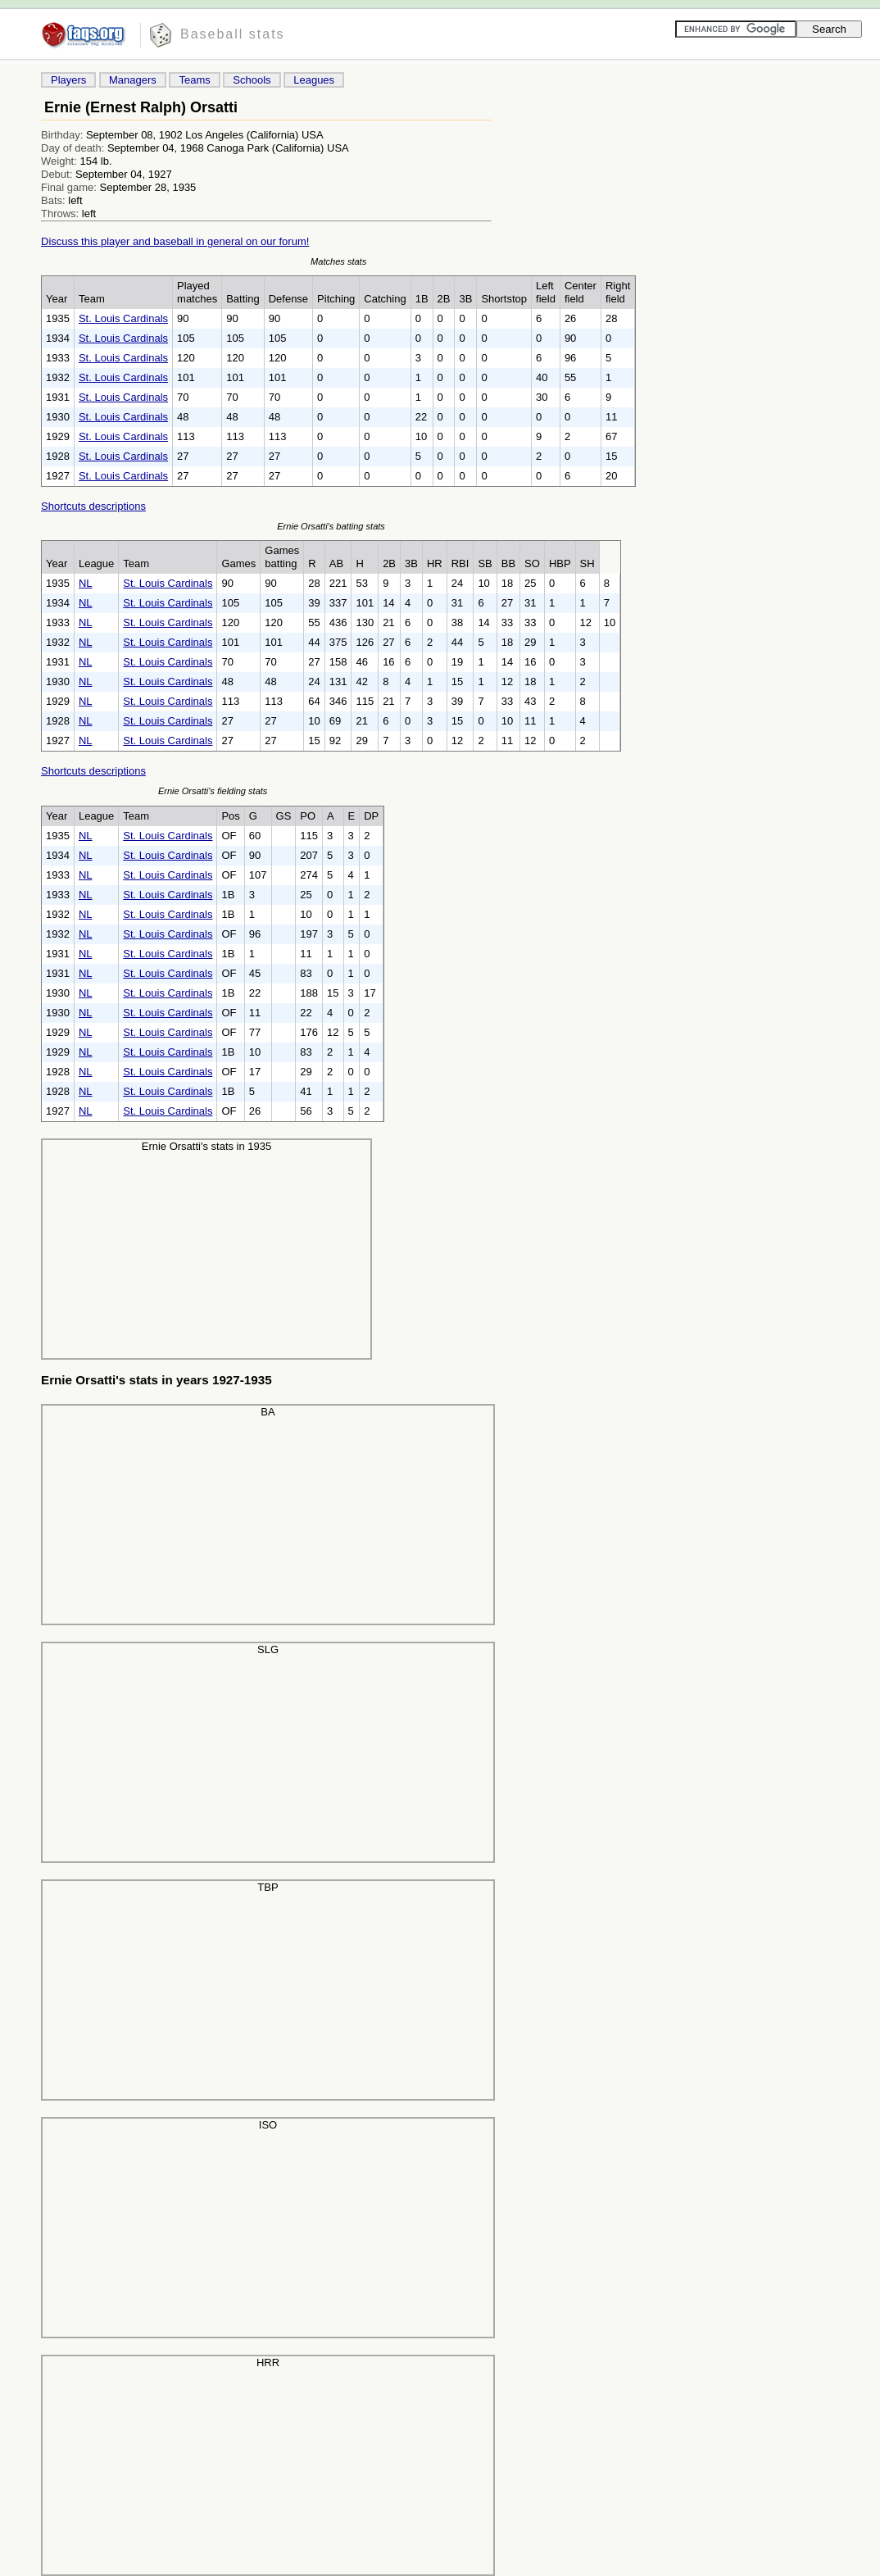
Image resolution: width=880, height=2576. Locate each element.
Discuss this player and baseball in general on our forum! (175, 241)
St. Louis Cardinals (123, 318)
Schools (251, 80)
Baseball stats (232, 34)
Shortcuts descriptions (93, 506)
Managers (132, 80)
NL (86, 583)
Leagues (313, 80)
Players (68, 80)
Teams (194, 80)
